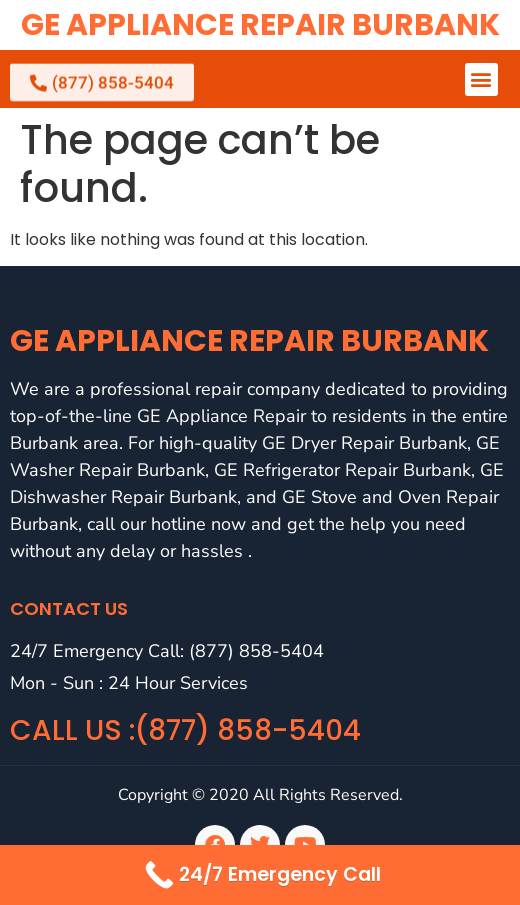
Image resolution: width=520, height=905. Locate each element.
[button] (481, 79)
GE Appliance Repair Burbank (260, 25)
